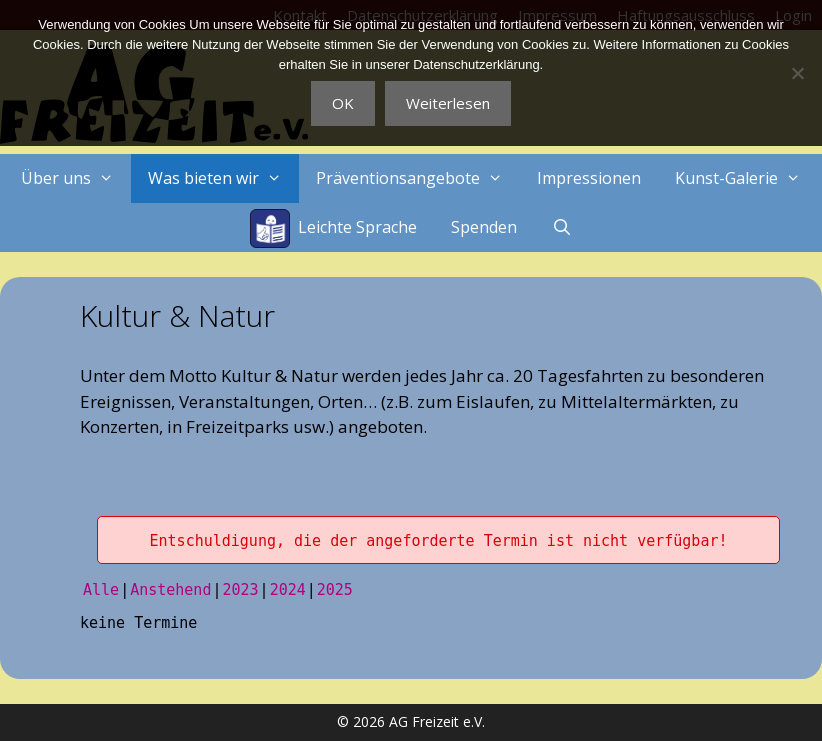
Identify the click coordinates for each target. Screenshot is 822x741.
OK (343, 103)
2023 (240, 590)
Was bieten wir (223, 178)
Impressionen (589, 178)
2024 (288, 590)
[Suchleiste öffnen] (561, 227)
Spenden (484, 227)
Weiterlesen (448, 103)
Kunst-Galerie (746, 178)
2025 (335, 590)
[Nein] (797, 73)
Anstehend (170, 590)
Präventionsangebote (418, 178)
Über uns (76, 178)
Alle (101, 590)
